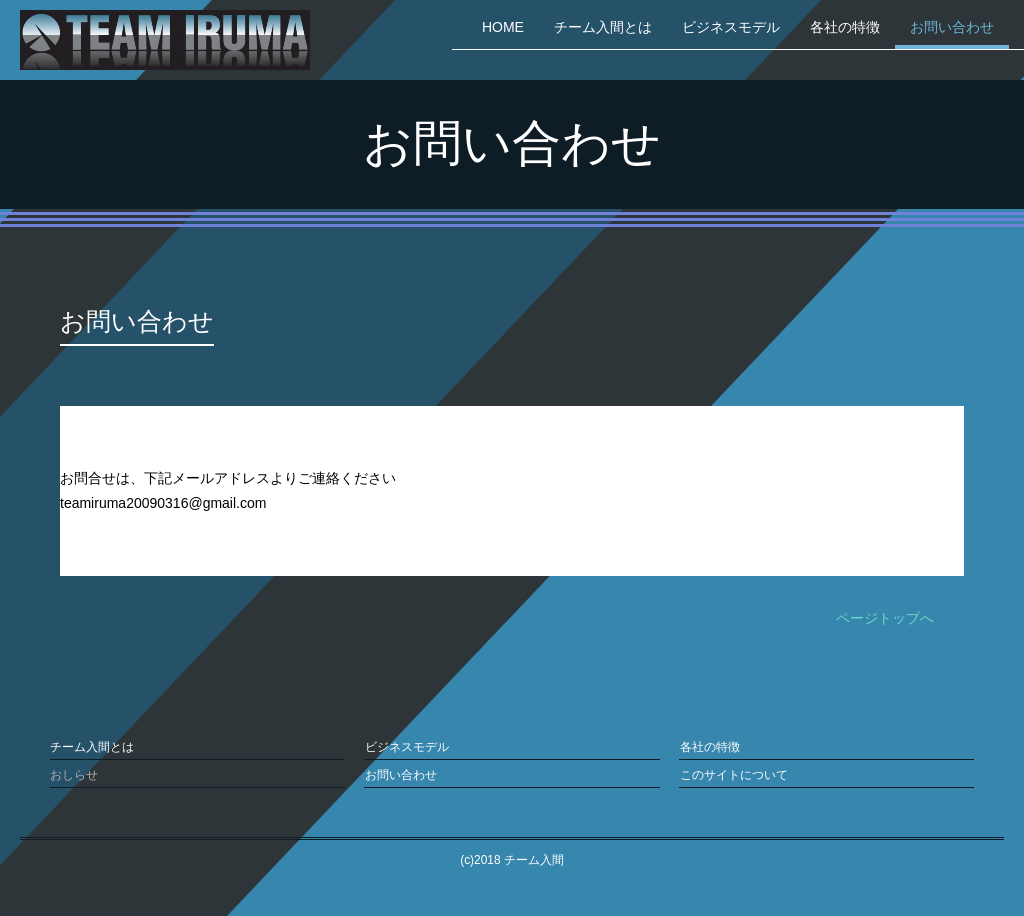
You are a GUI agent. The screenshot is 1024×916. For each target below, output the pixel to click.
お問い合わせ (952, 27)
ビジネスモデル (731, 27)
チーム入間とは (603, 27)
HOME (503, 27)
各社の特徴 (845, 27)
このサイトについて (733, 774)
